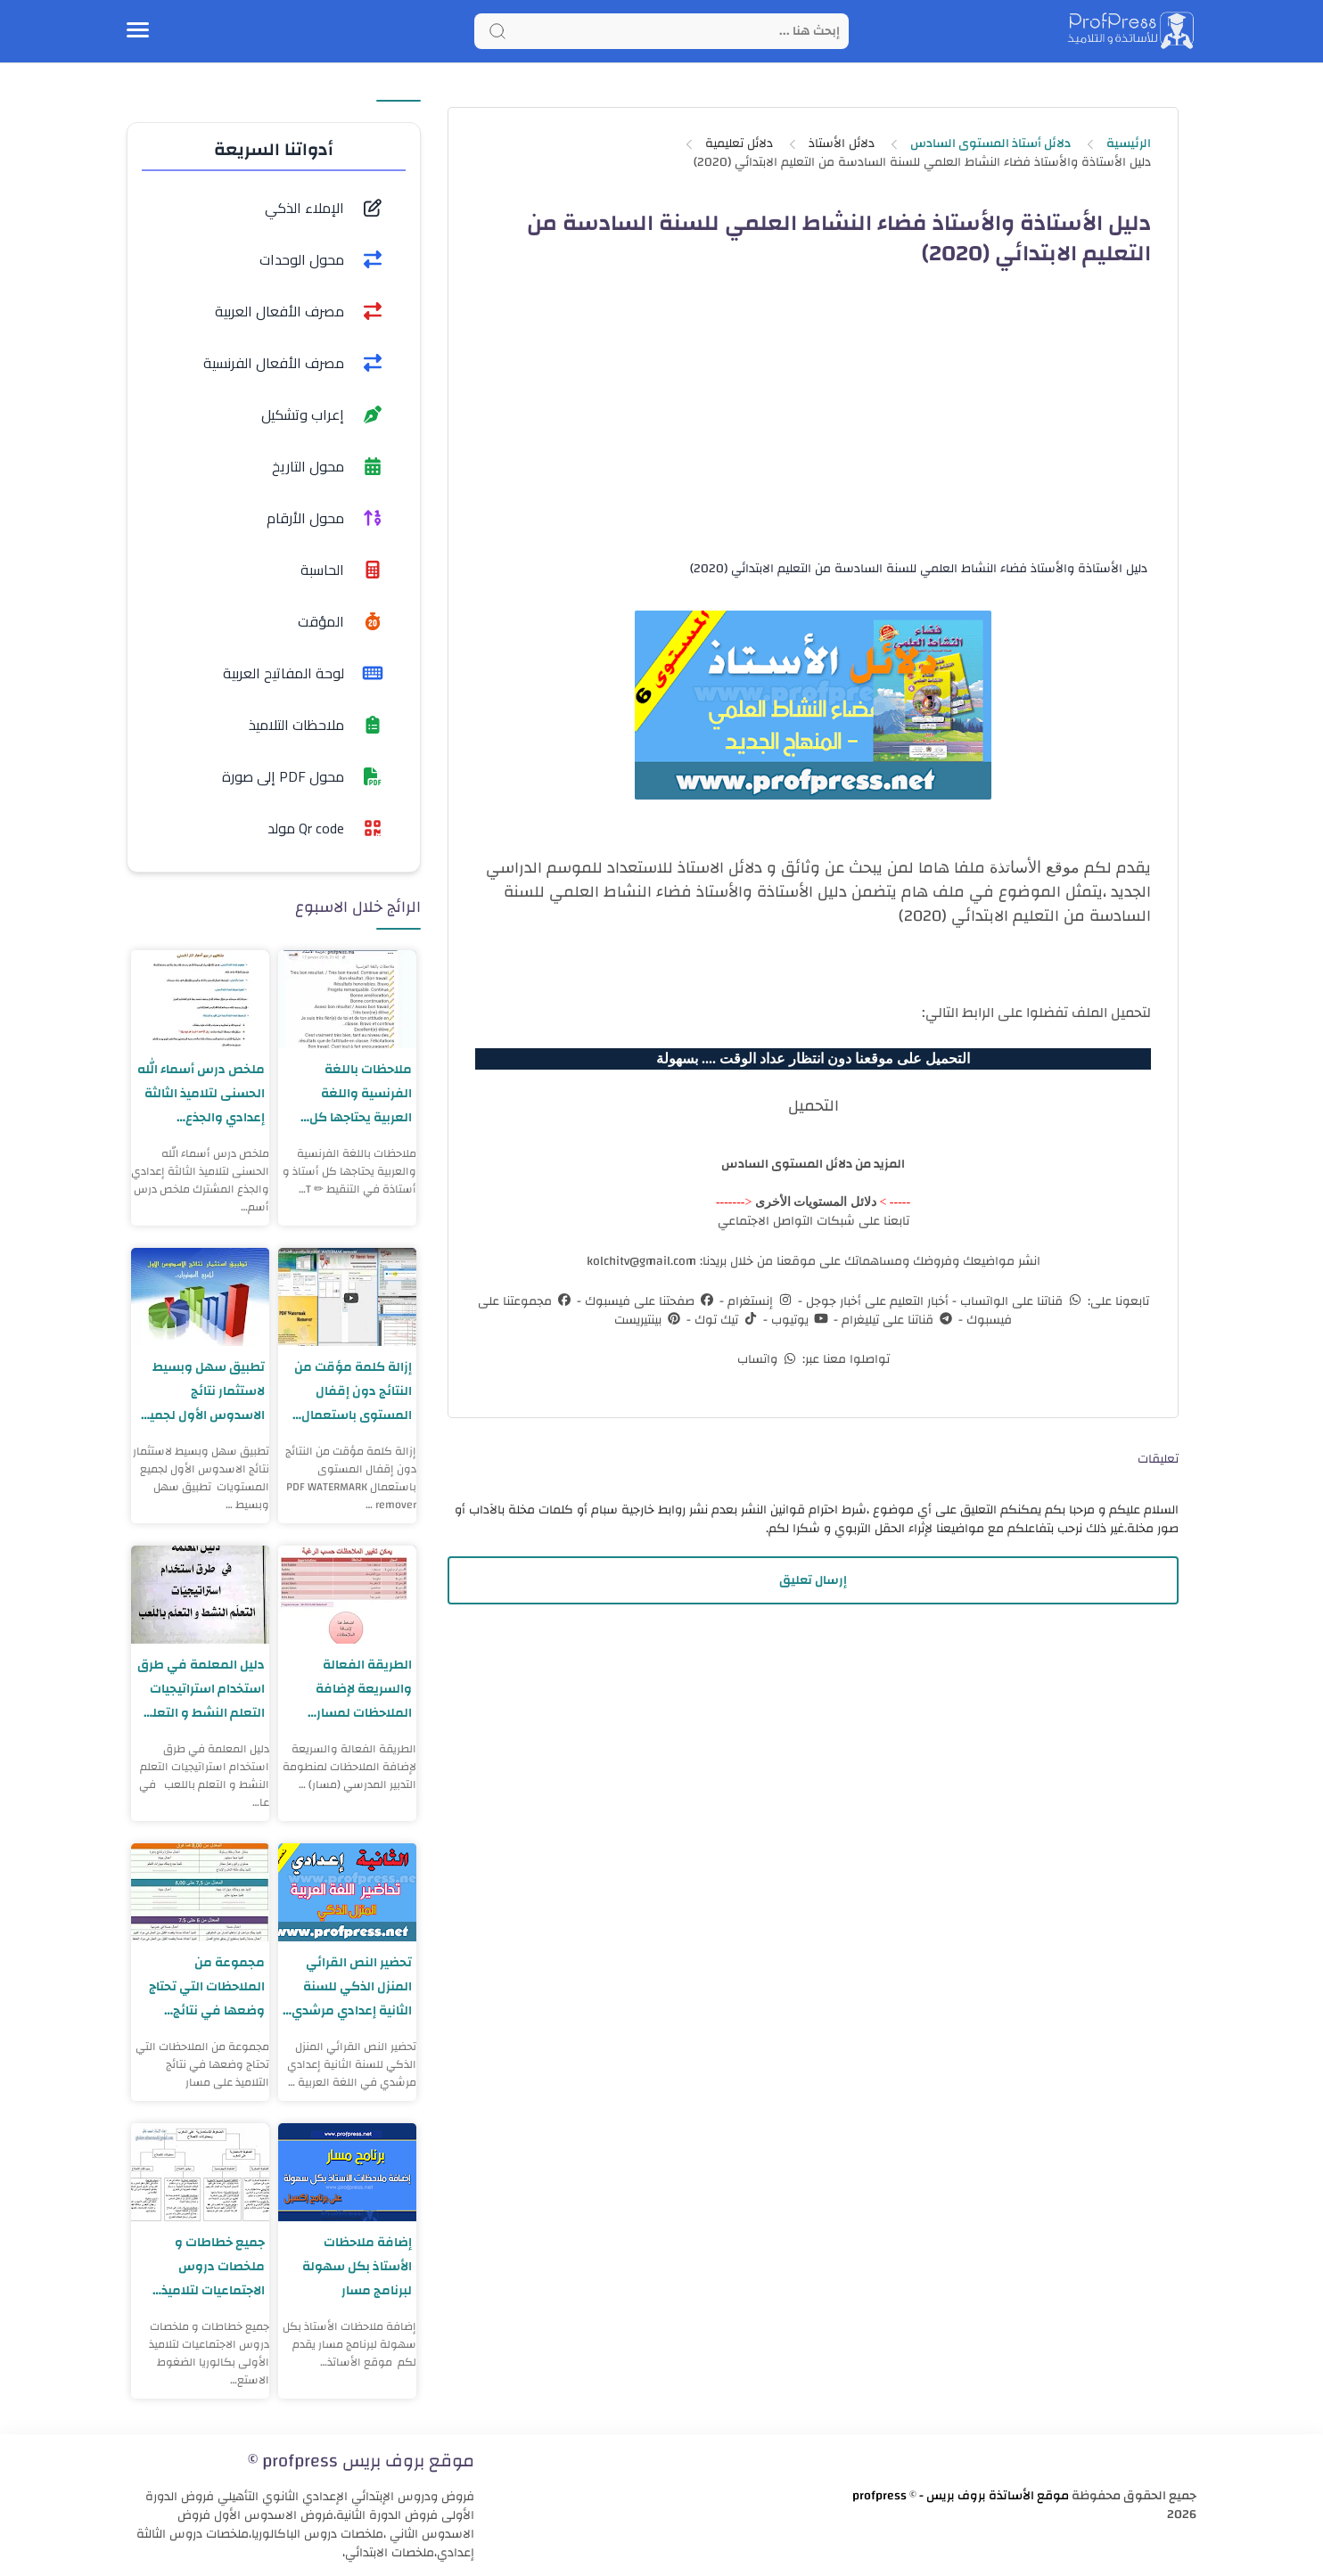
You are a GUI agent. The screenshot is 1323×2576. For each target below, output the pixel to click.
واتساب (768, 1359)
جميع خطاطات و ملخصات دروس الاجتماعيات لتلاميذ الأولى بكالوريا (211, 2266)
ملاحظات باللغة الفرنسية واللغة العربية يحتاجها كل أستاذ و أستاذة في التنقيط (357, 1093)
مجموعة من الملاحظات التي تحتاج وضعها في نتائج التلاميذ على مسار (205, 1986)
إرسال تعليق (813, 1580)
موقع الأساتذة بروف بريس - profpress (960, 2495)
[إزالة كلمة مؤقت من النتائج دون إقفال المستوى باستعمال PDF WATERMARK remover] (347, 1297)
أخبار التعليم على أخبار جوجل (875, 1301)
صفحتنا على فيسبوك (648, 1301)
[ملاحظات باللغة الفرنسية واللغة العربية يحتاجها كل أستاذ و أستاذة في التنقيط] (347, 999)
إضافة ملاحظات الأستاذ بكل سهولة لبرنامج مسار (355, 2266)
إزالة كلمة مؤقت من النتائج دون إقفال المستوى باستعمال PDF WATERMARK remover (352, 1391)
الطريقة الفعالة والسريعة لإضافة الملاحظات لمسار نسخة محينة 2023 (359, 1689)
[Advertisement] (812, 429)
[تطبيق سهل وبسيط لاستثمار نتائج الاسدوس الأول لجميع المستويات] (200, 1297)
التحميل (813, 1105)
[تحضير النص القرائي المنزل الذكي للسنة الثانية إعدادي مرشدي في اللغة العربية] (347, 1892)
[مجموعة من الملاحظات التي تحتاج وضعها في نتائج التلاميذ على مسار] (200, 1892)
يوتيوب (799, 1320)
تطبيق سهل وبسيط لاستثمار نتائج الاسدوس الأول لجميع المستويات (200, 1391)
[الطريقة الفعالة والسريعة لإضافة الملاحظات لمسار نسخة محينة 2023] (347, 1595)
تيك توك (725, 1320)
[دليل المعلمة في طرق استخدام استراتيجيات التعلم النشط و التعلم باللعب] (200, 1595)
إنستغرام (759, 1301)
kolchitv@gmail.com (641, 1261)
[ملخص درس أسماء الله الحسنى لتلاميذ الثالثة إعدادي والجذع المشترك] (200, 999)
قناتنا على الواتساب (1020, 1301)
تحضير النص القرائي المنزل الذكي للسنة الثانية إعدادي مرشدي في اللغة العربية (349, 1986)
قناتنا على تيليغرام (896, 1320)
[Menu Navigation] (138, 31)
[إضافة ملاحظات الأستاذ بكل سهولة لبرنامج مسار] (347, 2172)
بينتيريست (648, 1320)
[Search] (661, 31)
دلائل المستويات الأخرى (815, 1202)
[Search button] (497, 31)
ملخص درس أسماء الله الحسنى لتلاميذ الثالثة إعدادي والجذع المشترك (205, 1093)
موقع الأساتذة (1035, 867)
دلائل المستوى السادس (788, 1164)
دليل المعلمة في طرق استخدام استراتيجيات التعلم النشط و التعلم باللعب (200, 1689)
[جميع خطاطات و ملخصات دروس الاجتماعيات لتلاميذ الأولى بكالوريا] (200, 2172)
